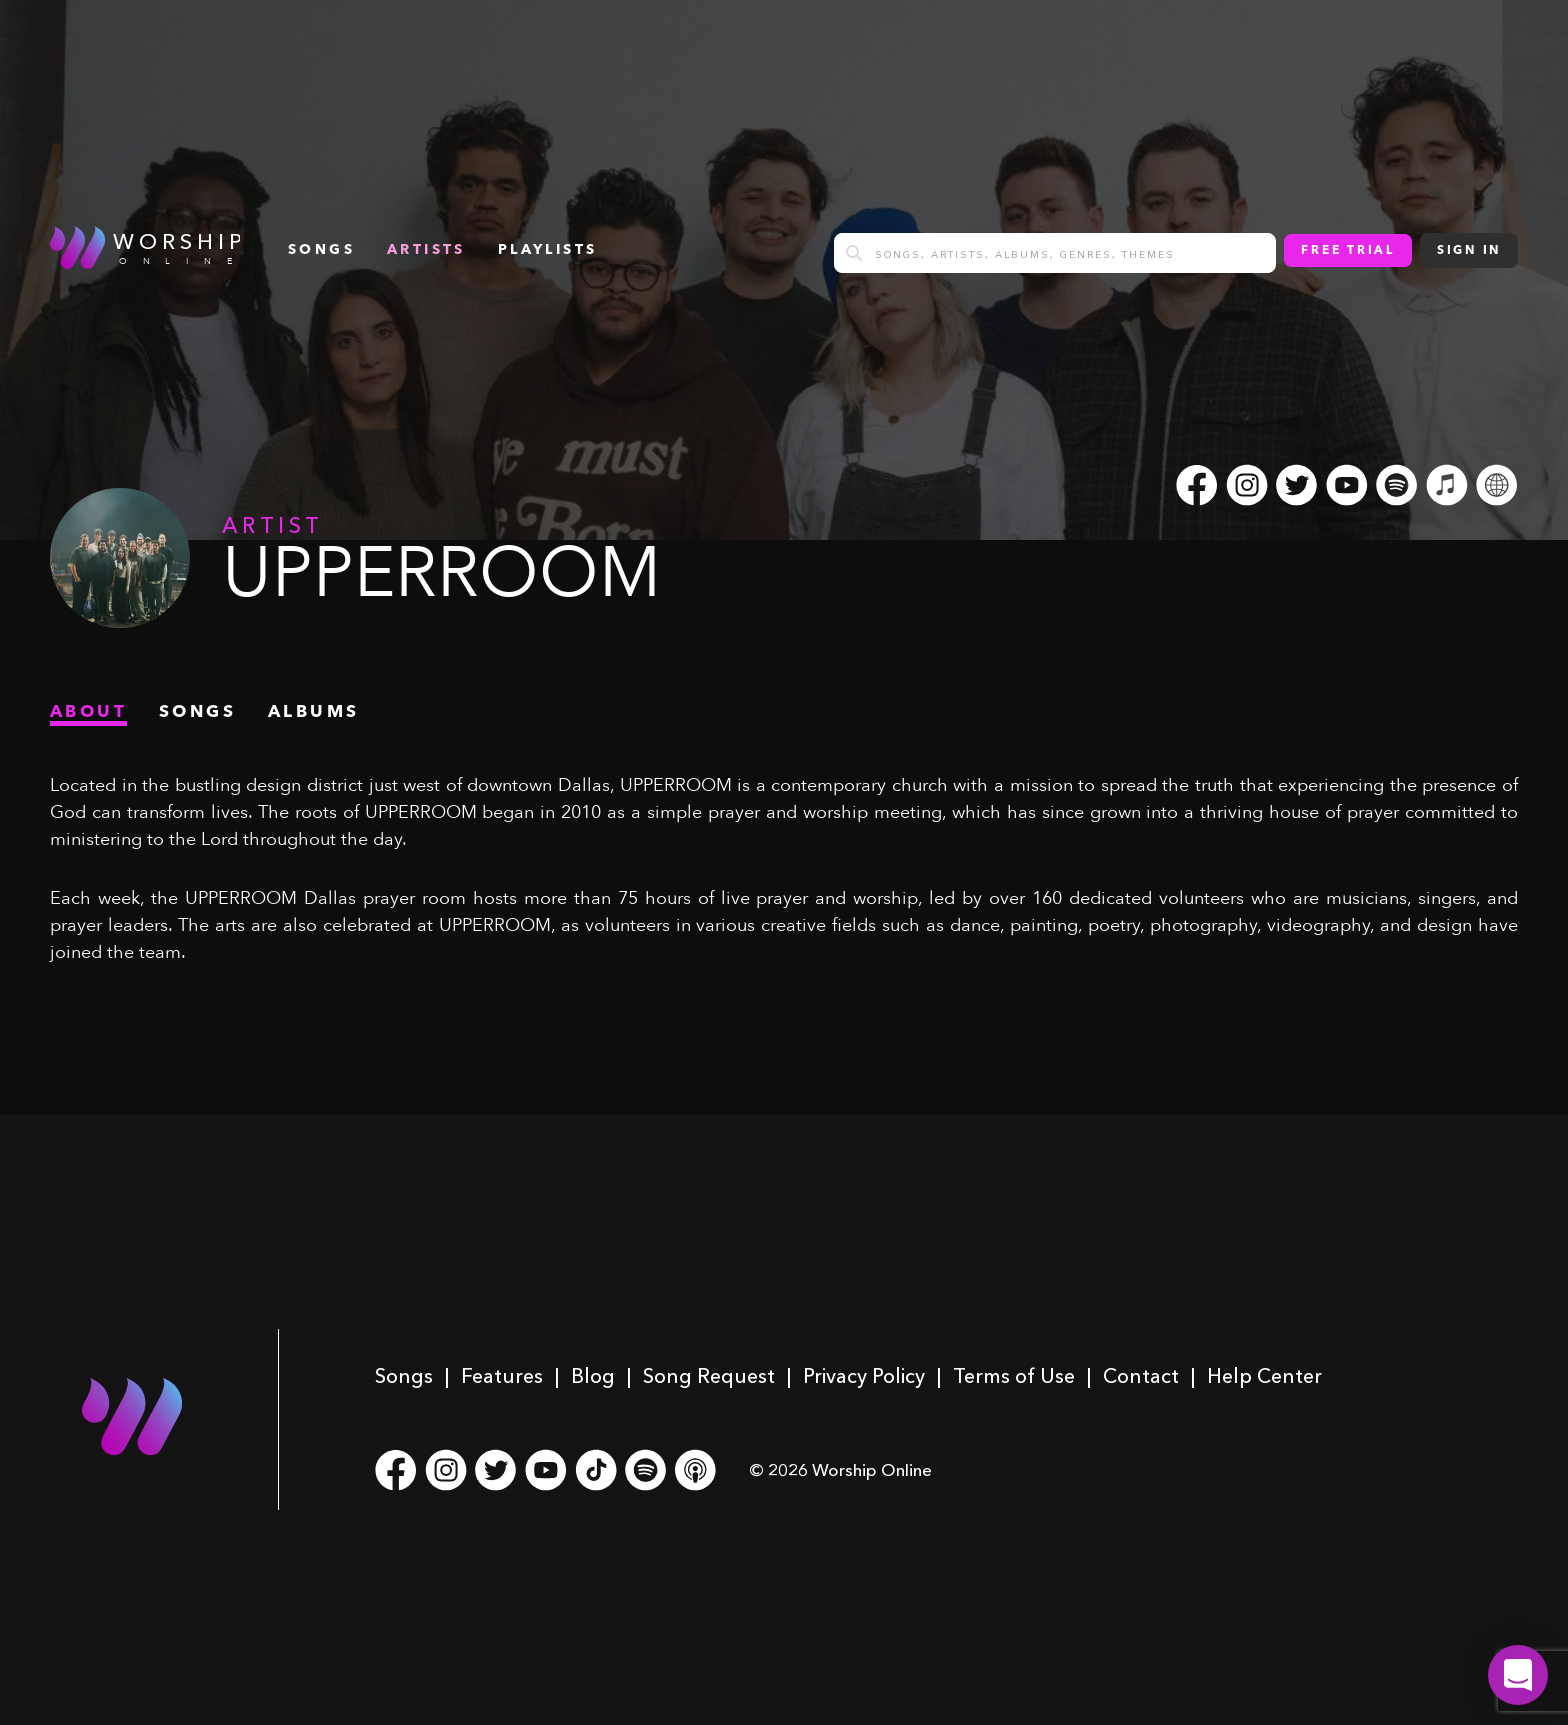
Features (502, 1376)
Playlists (548, 250)
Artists (426, 250)
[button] (1518, 1675)
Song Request (709, 1376)
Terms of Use (1014, 1376)
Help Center (1264, 1376)
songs (321, 250)
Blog (593, 1376)
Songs (404, 1376)
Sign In (1469, 251)
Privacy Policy (864, 1376)
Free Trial (1348, 251)
